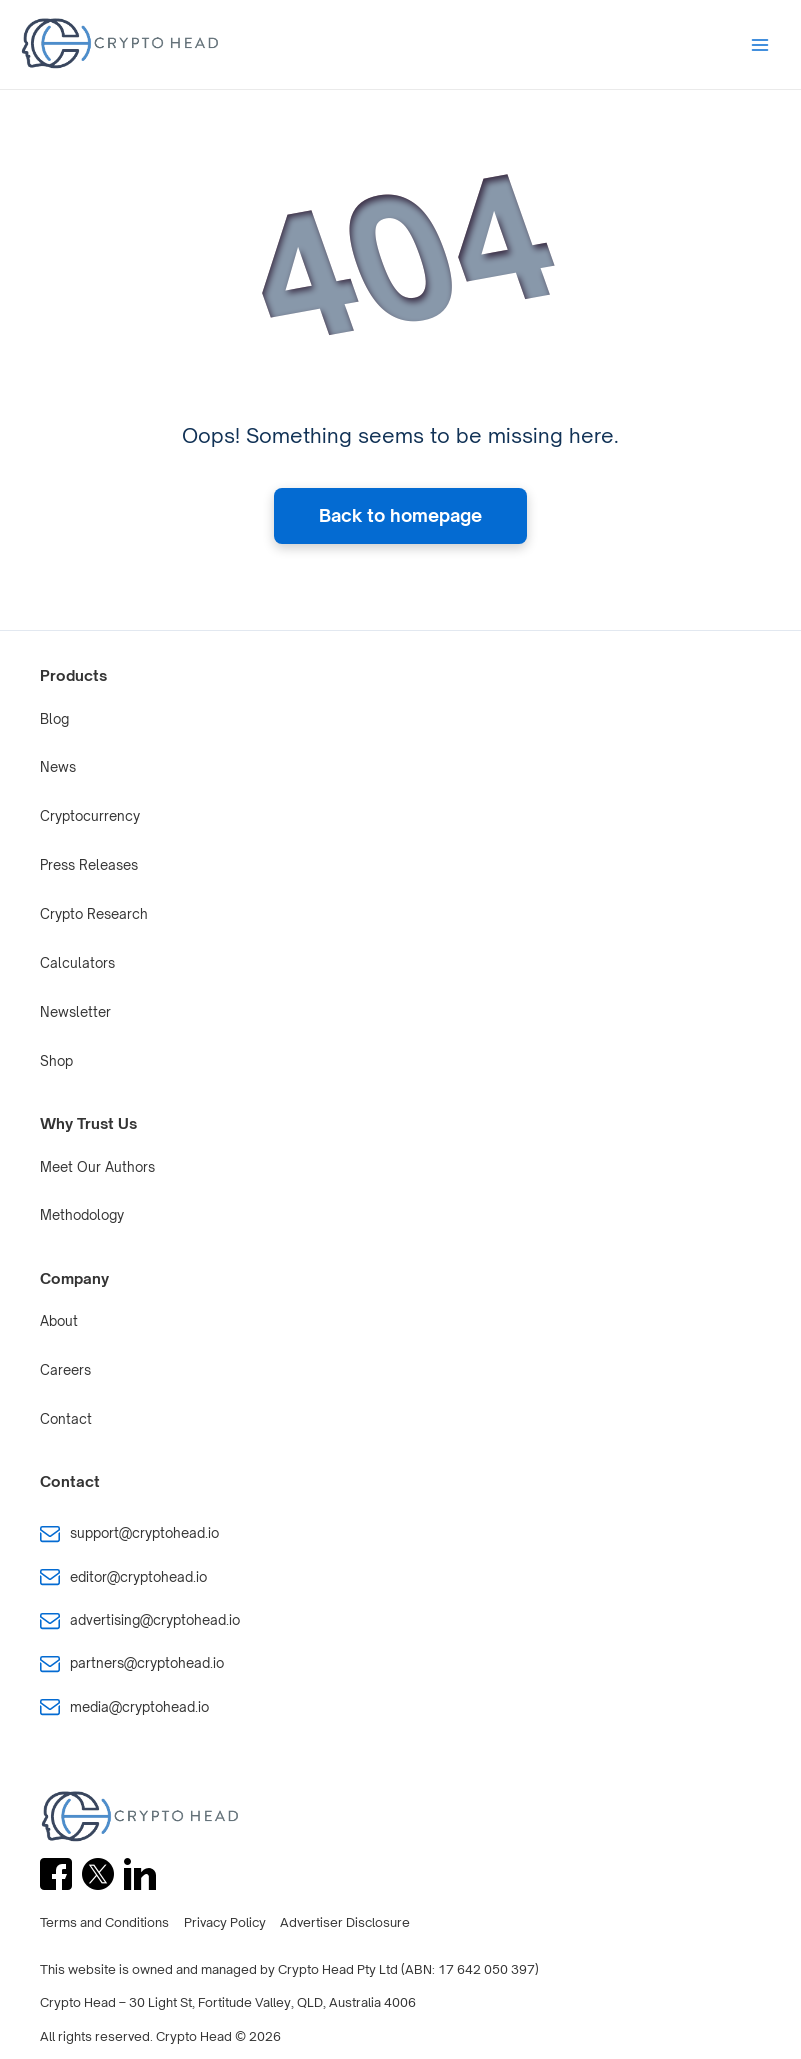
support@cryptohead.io (144, 1533)
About (59, 1321)
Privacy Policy (225, 1922)
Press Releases (89, 865)
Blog (54, 719)
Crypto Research (94, 914)
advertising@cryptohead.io (155, 1620)
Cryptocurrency (90, 816)
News (58, 767)
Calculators (77, 963)
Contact (66, 1419)
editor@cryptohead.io (138, 1577)
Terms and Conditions (104, 1922)
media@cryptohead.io (139, 1707)
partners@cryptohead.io (147, 1663)
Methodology (82, 1215)
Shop (56, 1061)
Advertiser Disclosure (345, 1922)
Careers (65, 1370)
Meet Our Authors (97, 1167)
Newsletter (75, 1012)
